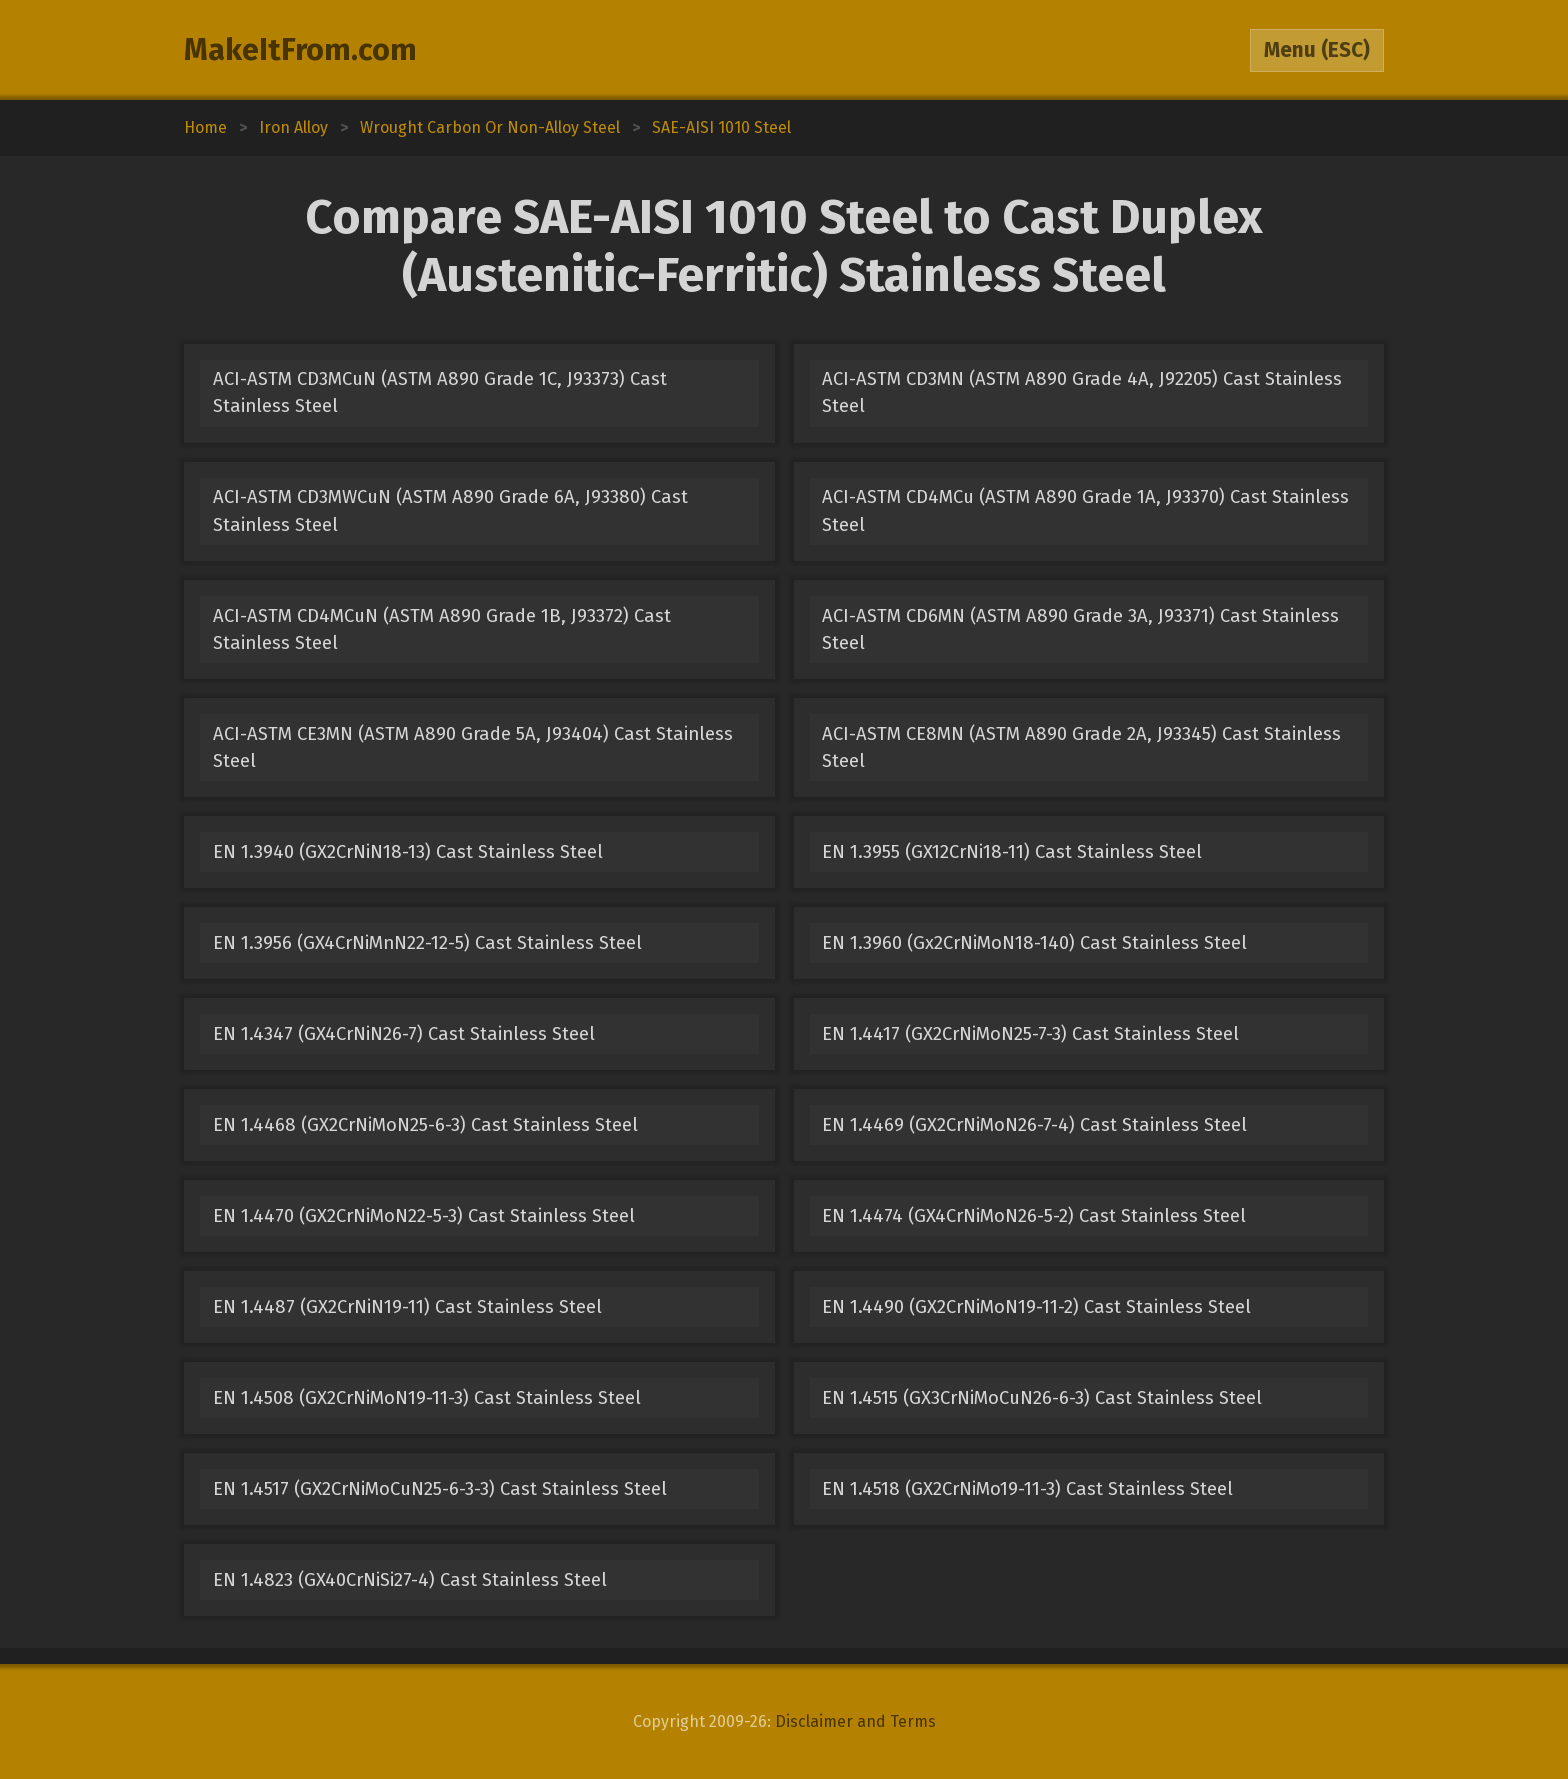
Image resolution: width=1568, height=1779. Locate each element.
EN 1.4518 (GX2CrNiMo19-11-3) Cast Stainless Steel (1027, 1489)
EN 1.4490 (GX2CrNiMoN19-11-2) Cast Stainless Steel (1036, 1307)
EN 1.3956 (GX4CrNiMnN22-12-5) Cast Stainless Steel (427, 943)
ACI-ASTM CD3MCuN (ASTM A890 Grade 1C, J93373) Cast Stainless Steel (440, 392)
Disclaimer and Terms (855, 1721)
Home (205, 127)
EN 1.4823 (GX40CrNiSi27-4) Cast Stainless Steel (410, 1580)
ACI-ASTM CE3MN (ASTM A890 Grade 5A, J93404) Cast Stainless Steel (473, 747)
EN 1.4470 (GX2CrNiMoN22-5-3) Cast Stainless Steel (424, 1216)
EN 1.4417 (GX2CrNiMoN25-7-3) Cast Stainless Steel (1030, 1034)
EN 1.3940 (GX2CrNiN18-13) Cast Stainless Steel (408, 852)
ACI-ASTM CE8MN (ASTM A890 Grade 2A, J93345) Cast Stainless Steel (1081, 747)
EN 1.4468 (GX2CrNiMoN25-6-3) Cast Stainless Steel (425, 1125)
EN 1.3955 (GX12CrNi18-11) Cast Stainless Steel (1012, 852)
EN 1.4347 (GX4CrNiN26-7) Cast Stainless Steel (404, 1034)
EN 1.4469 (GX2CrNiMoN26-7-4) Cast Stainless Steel (1034, 1125)
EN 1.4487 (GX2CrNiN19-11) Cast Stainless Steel (407, 1307)
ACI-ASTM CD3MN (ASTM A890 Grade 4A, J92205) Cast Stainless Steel (1082, 392)
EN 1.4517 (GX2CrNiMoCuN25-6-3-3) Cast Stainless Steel (440, 1489)
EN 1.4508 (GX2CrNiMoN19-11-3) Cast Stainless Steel (427, 1398)
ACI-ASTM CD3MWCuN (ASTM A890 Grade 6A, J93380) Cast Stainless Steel (450, 510)
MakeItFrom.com (300, 50)
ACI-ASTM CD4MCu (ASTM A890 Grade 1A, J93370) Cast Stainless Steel (1085, 510)
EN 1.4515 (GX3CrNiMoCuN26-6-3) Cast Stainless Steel (1042, 1398)
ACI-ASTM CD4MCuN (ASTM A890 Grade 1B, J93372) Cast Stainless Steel (442, 629)
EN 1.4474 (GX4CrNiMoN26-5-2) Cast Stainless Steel (1034, 1216)
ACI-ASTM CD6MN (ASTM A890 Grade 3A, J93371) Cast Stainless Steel (1080, 629)
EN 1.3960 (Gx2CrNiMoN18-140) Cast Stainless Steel (1034, 943)
